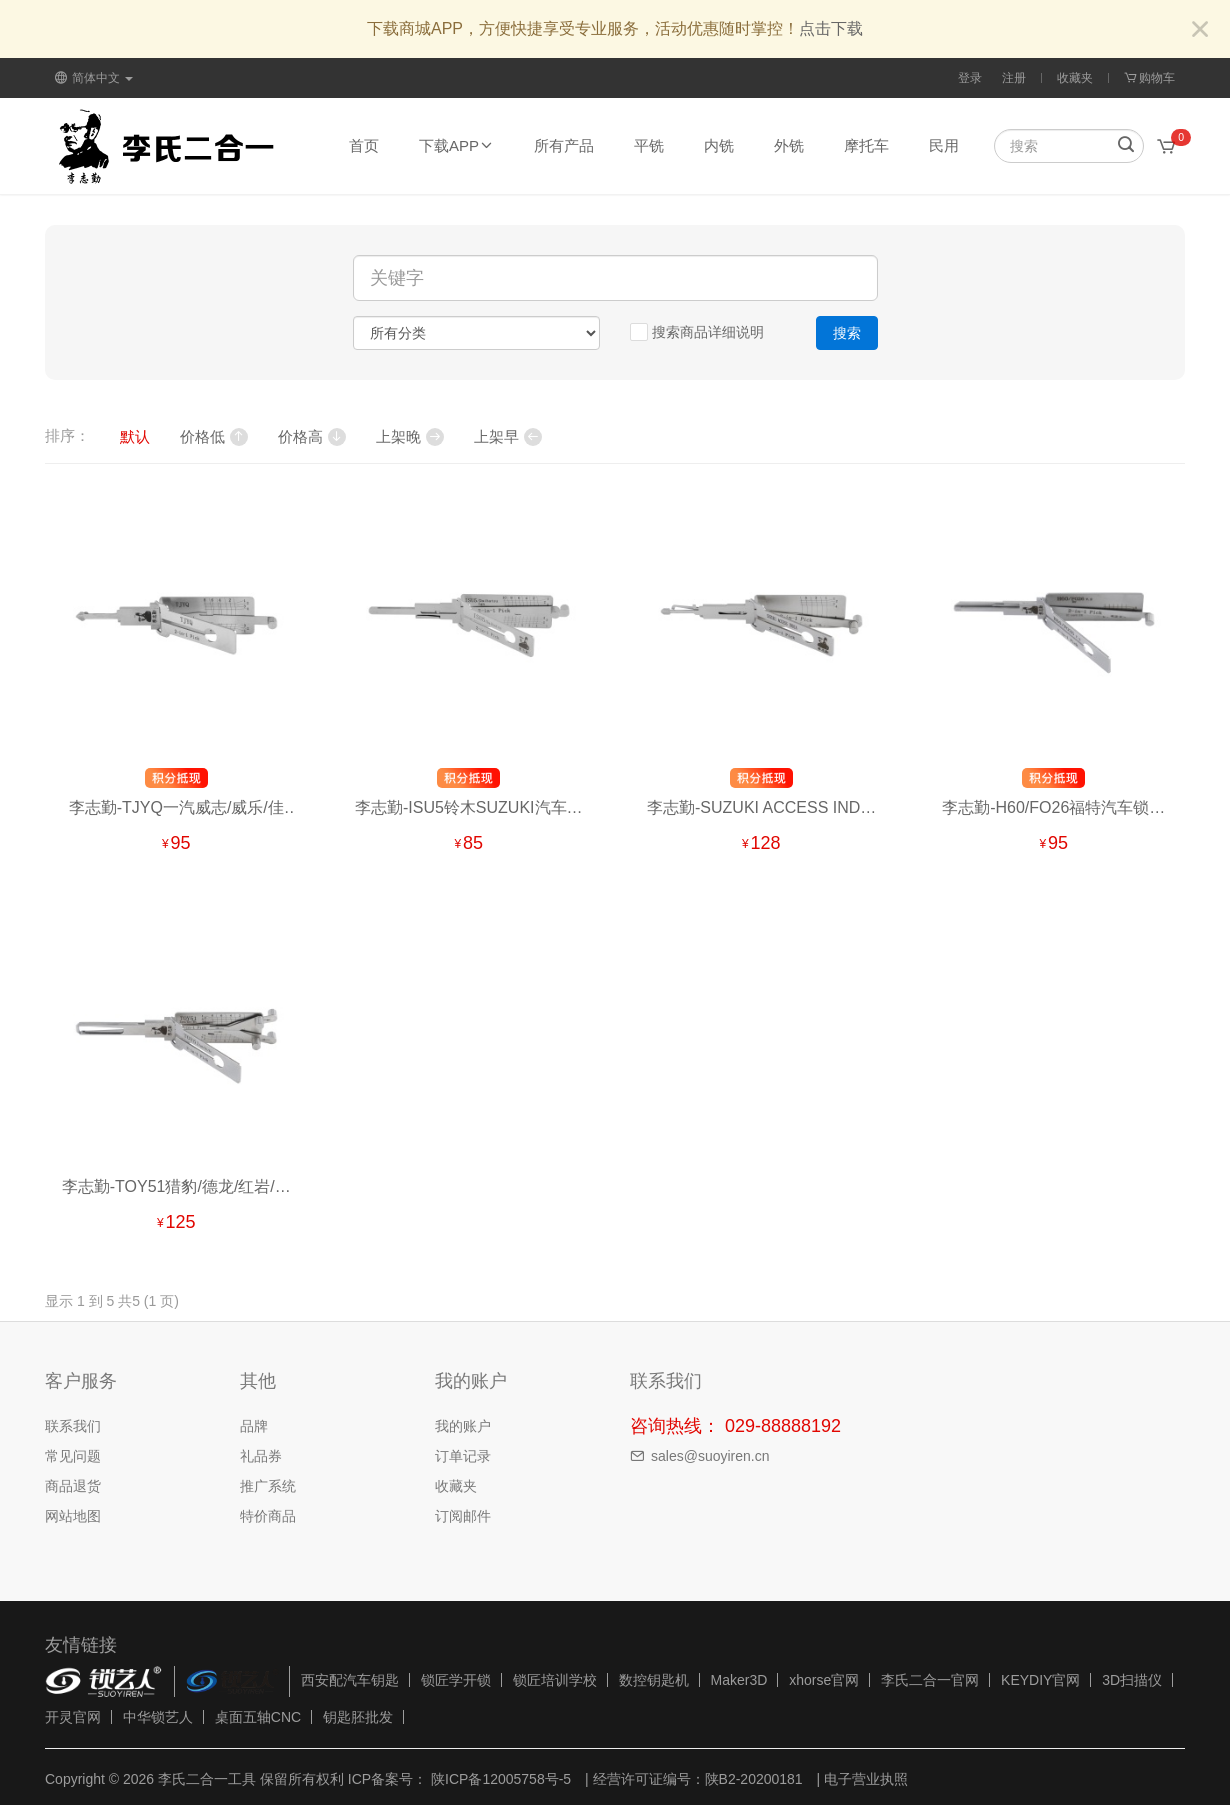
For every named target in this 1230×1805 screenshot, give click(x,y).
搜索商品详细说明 (697, 332)
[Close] (1200, 30)
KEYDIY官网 (1040, 1680)
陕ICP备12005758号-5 (499, 1779)
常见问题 (73, 1456)
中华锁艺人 (158, 1717)
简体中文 (94, 78)
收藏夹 (1075, 78)
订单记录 (463, 1456)
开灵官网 (73, 1717)
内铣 (719, 145)
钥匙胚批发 (358, 1717)
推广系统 (268, 1486)
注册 (1014, 78)
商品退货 (73, 1486)
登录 (970, 78)
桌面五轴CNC (258, 1717)
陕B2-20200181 (754, 1779)
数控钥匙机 (654, 1680)
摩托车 (866, 145)
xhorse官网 (824, 1680)
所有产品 (564, 145)
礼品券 (261, 1456)
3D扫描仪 (1132, 1680)
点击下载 (831, 28)
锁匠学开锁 (456, 1680)
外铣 (789, 145)
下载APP (456, 145)
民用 (944, 145)
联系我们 (73, 1426)
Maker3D (739, 1680)
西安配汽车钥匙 (350, 1680)
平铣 (649, 145)
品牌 (254, 1426)
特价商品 (268, 1516)
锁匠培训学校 (555, 1680)
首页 (364, 145)
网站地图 (73, 1516)
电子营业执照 (866, 1779)
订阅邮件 (463, 1516)
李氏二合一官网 (930, 1680)
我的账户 (463, 1426)
